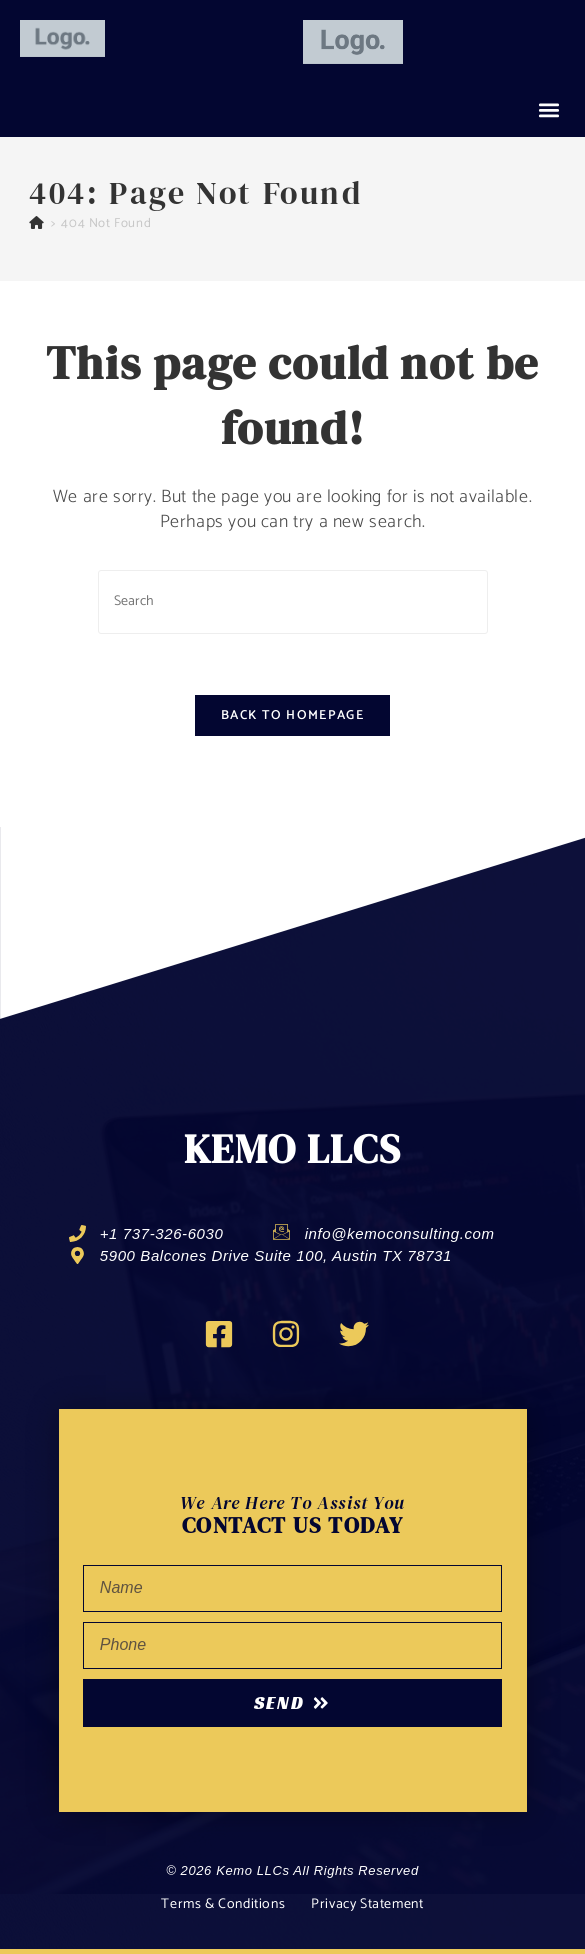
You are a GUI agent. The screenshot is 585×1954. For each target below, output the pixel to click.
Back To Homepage (292, 715)
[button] (548, 110)
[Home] (37, 223)
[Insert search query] (293, 601)
